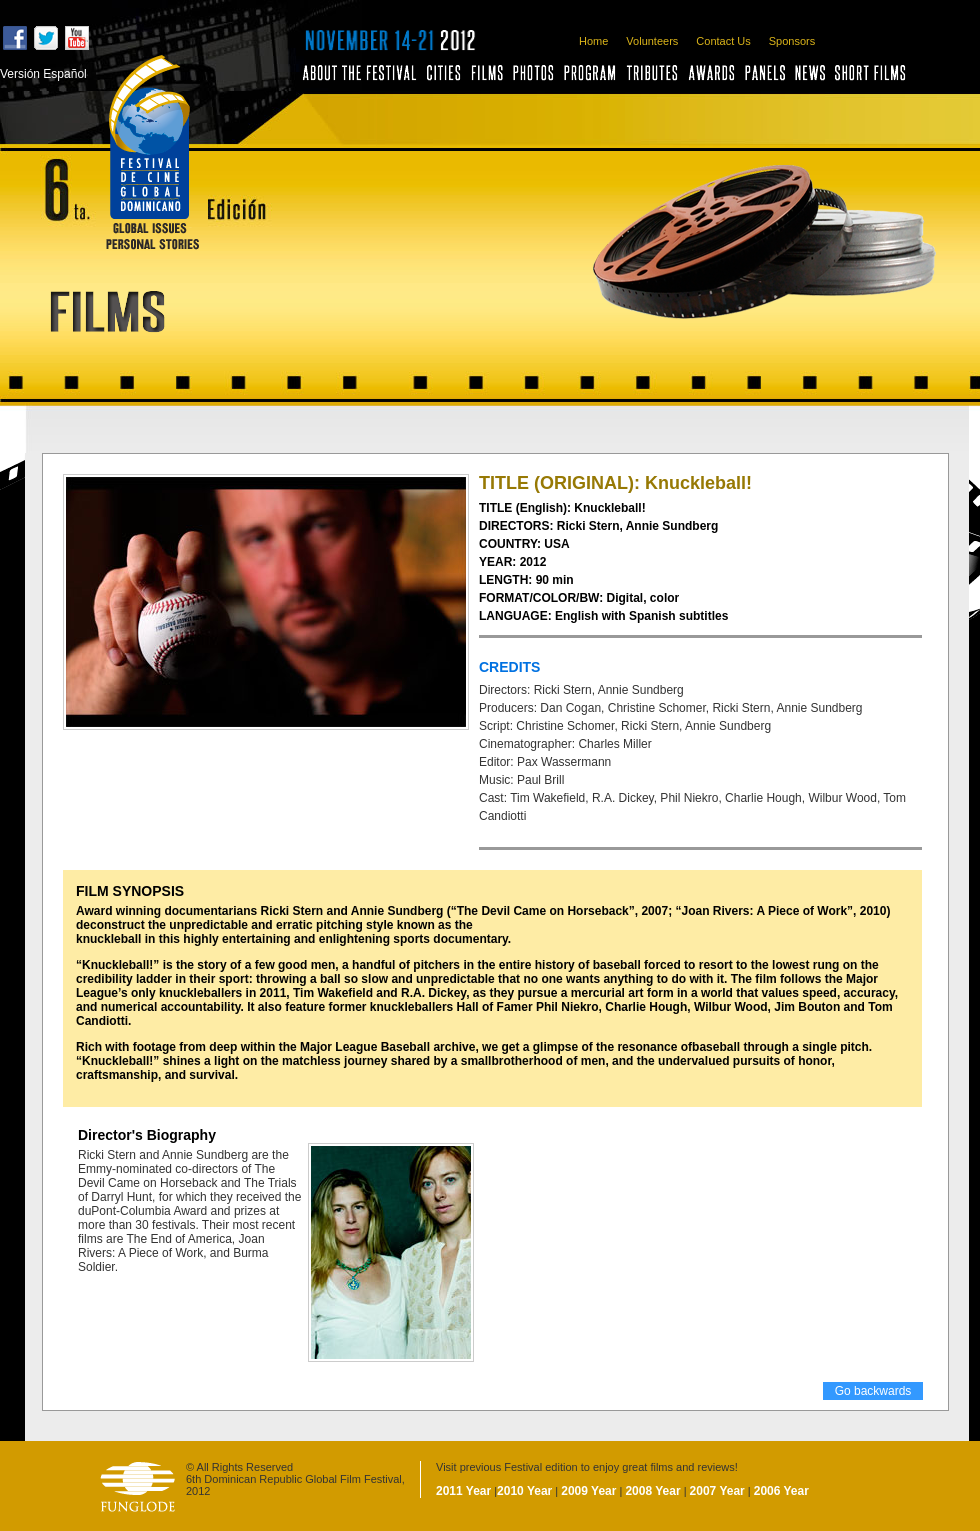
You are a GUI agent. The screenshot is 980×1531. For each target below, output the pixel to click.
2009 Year (588, 1491)
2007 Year (717, 1491)
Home (593, 41)
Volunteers (652, 41)
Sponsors (792, 41)
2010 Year (524, 1491)
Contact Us (723, 41)
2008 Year (652, 1491)
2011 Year (463, 1491)
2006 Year (781, 1491)
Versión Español (43, 74)
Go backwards (873, 1391)
